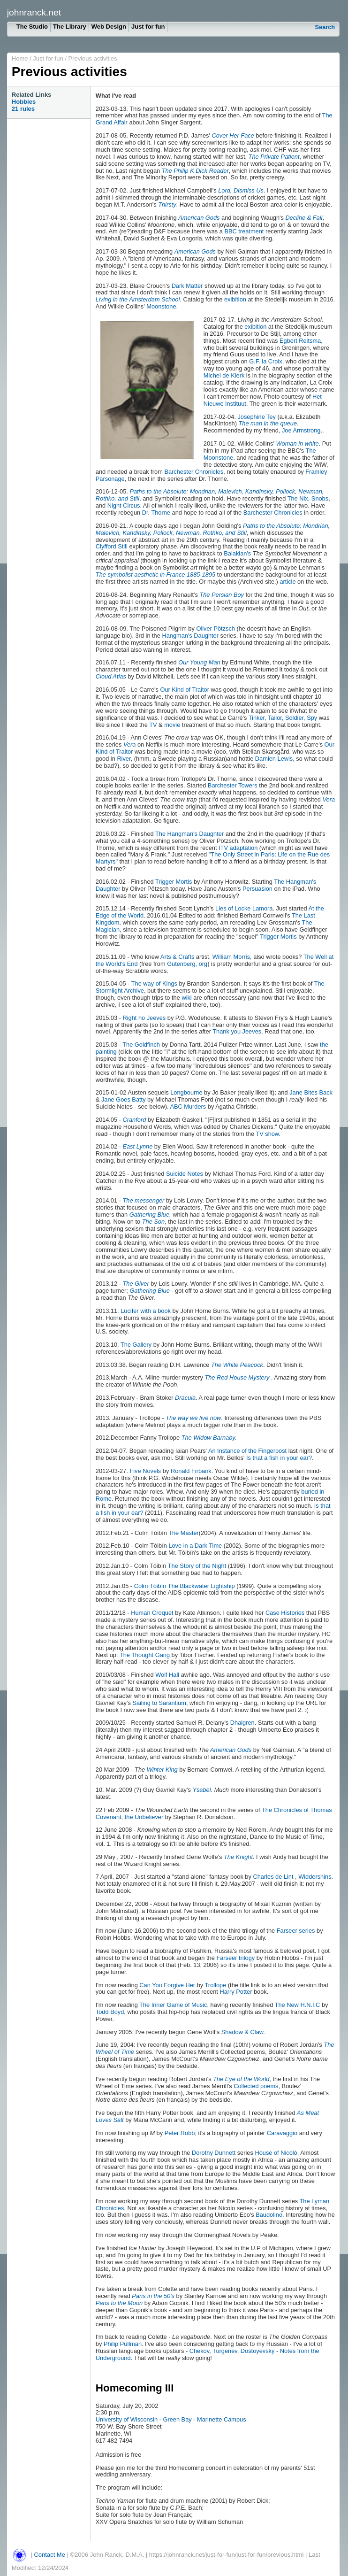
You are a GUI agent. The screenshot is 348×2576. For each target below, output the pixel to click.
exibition (235, 299)
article (287, 581)
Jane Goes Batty (123, 1099)
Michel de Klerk (224, 375)
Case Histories (284, 1612)
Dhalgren (242, 1722)
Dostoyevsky (258, 2350)
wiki (186, 997)
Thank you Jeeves (236, 1031)
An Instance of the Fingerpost (247, 1450)
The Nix (297, 498)
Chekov (199, 2350)
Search (325, 27)
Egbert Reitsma (300, 340)
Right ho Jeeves (144, 1017)
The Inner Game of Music (173, 2004)
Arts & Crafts (177, 956)
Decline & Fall (303, 217)
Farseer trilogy (235, 1957)
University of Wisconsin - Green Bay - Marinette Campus (171, 2419)
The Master (183, 1532)
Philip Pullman (123, 2343)
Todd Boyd (110, 2011)
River (123, 758)
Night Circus (123, 505)
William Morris (231, 956)
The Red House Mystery (236, 1377)
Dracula (185, 1397)
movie (172, 724)
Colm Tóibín (150, 1585)
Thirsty (167, 204)
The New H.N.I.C (297, 2004)
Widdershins (314, 1876)
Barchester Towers (232, 785)
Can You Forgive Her (167, 1985)
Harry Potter (235, 1991)
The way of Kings (155, 983)
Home (20, 58)
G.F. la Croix (265, 361)
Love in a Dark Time (195, 1545)
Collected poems (256, 2086)
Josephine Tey (256, 416)
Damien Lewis (274, 758)
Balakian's (237, 553)
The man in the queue (268, 423)
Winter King (162, 1769)
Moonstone (161, 306)
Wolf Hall (167, 1674)
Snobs (319, 498)
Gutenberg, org (187, 963)
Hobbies (24, 101)
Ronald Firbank (191, 1470)
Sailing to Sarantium (159, 1702)
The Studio (32, 26)
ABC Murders (188, 1106)
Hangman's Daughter (190, 635)
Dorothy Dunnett (213, 2152)
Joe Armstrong (301, 430)
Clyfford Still (112, 546)
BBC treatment (244, 231)
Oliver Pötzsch (215, 628)
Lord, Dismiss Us (241, 190)
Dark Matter (187, 285)
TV (153, 724)
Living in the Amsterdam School (138, 299)
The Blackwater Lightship (201, 1585)
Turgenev (224, 2350)
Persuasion (257, 888)
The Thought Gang (145, 1654)
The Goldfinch (141, 1044)
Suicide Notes (184, 1173)
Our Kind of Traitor (184, 689)
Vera (129, 744)
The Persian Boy (221, 594)
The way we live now (193, 1417)
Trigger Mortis (173, 881)
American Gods (198, 217)
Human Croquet (152, 1612)
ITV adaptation (238, 847)
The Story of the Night (197, 1565)
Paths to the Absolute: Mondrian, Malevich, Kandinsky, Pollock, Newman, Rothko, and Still (210, 495)
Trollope (216, 1985)
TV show (266, 1133)
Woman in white (297, 443)
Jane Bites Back (311, 1092)
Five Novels (145, 1470)
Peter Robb (180, 2132)
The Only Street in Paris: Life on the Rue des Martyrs (213, 858)
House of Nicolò (276, 2152)
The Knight (238, 1856)
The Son (153, 1221)
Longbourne (186, 1092)
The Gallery (136, 1344)
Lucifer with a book (146, 1310)
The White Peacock (237, 1364)
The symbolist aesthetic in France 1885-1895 (155, 574)
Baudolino (269, 2214)
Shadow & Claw (242, 2032)
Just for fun (148, 26)
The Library (69, 26)
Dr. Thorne (156, 512)
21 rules (23, 108)
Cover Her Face (233, 135)
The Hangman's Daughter (189, 833)
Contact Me (49, 2554)
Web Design (108, 26)
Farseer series (296, 1930)
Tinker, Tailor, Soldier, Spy (283, 717)
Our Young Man (199, 662)
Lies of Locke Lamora (243, 908)
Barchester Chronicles (193, 471)
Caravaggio (282, 2132)
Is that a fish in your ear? (279, 1457)
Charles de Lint (273, 1876)
